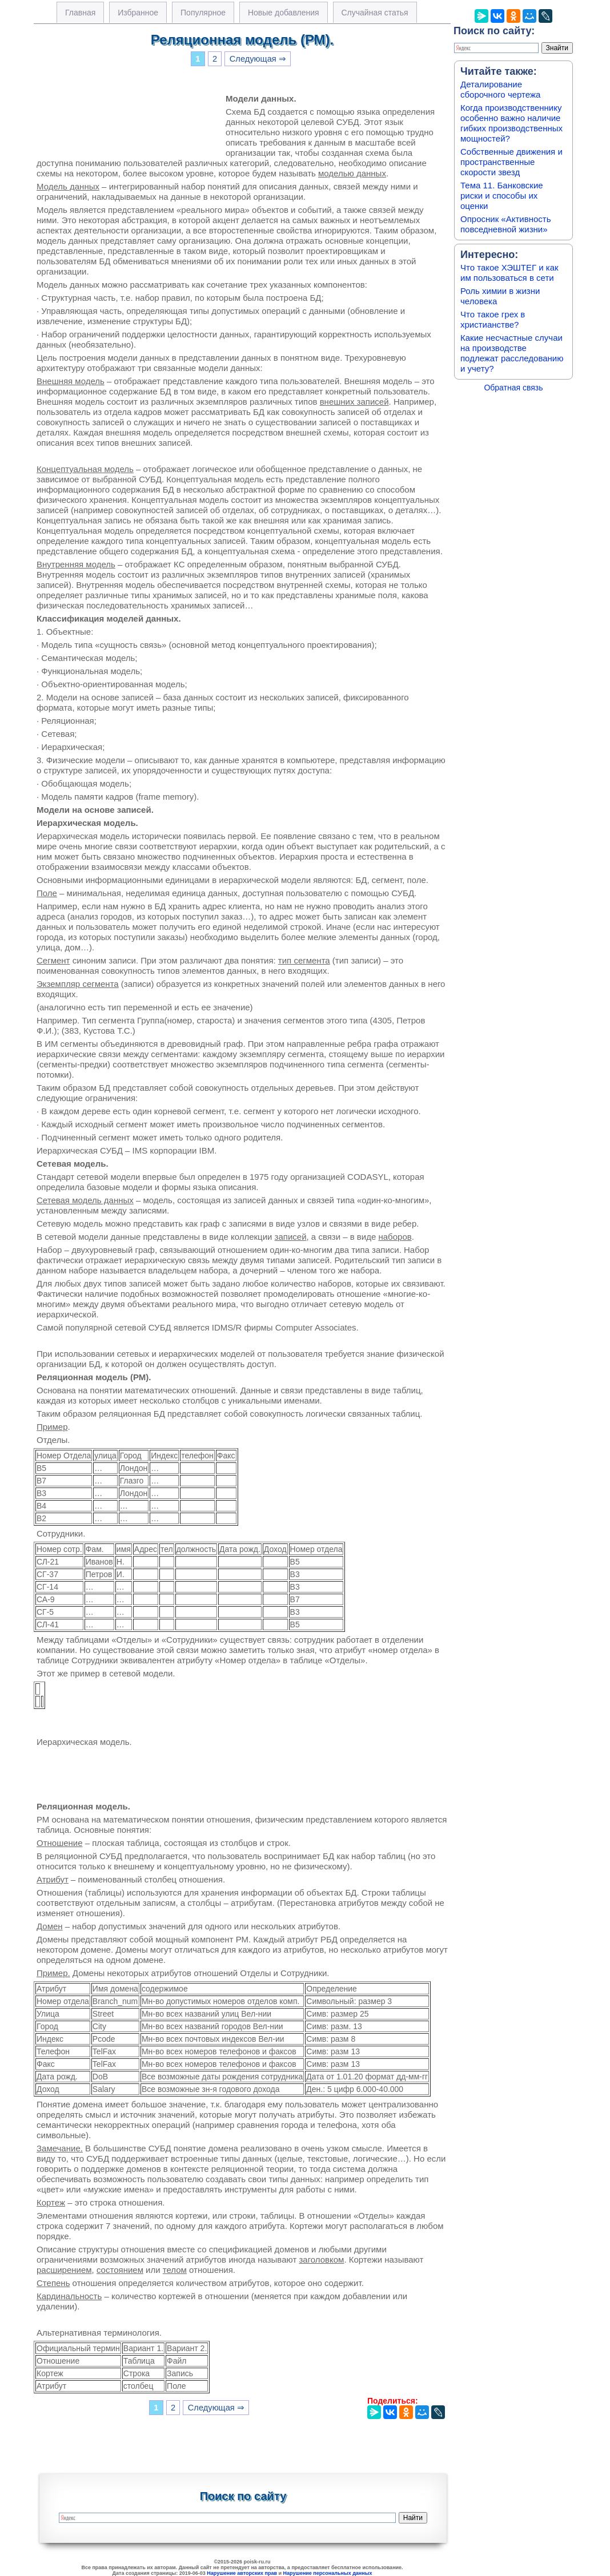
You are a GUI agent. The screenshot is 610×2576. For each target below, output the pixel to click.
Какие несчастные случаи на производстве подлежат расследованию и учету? (512, 353)
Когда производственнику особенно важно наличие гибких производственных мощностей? (511, 123)
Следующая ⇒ (258, 58)
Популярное (203, 12)
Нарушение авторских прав (242, 2573)
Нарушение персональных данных (327, 2573)
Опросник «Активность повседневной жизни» (505, 224)
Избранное (138, 12)
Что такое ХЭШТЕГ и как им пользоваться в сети (509, 273)
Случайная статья (375, 12)
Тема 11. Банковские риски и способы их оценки (501, 195)
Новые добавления (283, 12)
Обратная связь (513, 387)
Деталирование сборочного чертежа (500, 89)
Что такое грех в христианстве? (492, 319)
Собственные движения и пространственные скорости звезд (511, 162)
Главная (80, 12)
